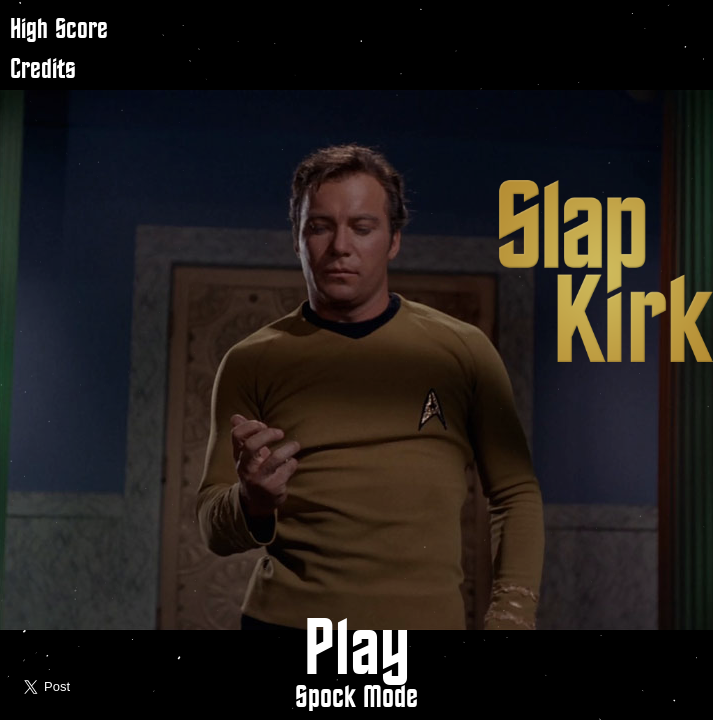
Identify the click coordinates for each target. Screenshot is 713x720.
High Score (59, 29)
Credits (43, 69)
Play (357, 651)
